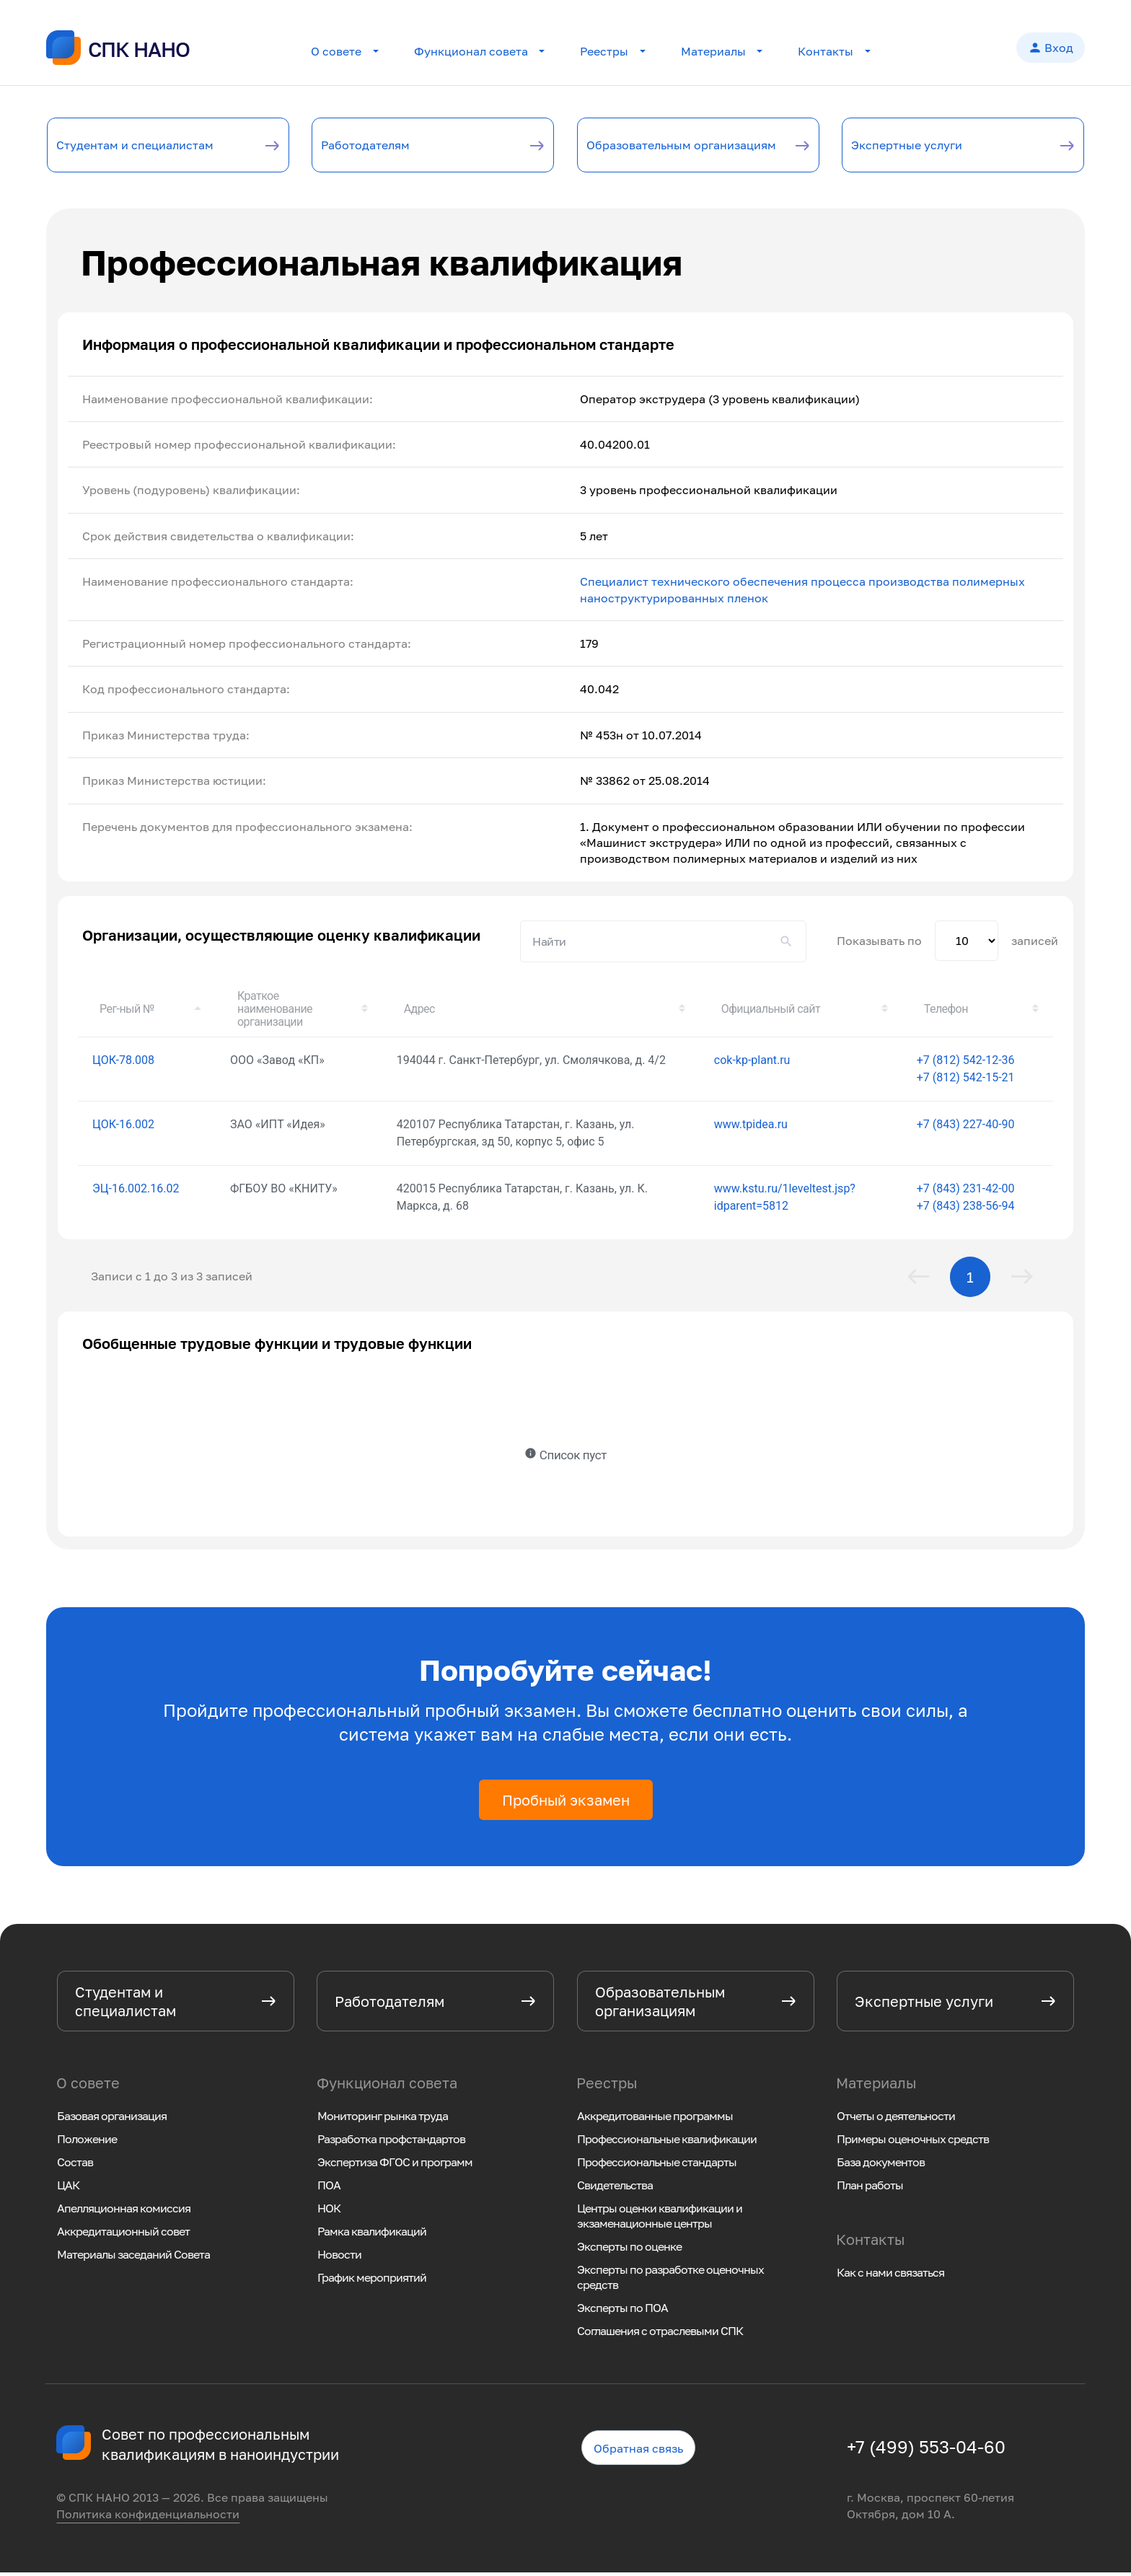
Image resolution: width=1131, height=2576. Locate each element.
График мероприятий (371, 2281)
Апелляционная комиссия (123, 2211)
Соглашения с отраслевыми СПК (660, 2333)
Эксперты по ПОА (622, 2310)
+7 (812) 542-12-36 (966, 1063)
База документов (881, 2165)
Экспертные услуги (929, 145)
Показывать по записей (947, 943)
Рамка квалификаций (371, 2235)
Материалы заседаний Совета (133, 2258)
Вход (1050, 49)
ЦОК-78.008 (123, 1063)
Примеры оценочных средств (913, 2142)
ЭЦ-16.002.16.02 (136, 1191)
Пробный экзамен (566, 1802)
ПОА (328, 2188)
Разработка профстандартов (391, 2142)
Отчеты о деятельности (896, 2119)
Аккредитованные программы (655, 2119)
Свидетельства (615, 2188)
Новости (339, 2258)
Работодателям (384, 145)
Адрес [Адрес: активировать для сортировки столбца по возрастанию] (419, 1012)
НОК (328, 2211)
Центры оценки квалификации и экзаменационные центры (659, 2219)
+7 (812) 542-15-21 (966, 1080)
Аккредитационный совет (123, 2235)
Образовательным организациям (660, 146)
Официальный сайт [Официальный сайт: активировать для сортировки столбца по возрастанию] (770, 1012)
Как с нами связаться (890, 2276)
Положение (87, 2142)
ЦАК (68, 2188)
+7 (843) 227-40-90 (966, 1127)
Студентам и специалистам (115, 146)
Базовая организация (112, 2119)
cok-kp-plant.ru (752, 1063)
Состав (75, 2165)
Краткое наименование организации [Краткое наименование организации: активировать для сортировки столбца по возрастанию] (274, 1012)
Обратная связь (638, 2451)
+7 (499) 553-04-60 (926, 2450)
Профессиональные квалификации (667, 2142)
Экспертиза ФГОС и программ (394, 2165)
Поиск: (663, 944)
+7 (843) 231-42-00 (966, 1191)
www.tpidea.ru (751, 1127)
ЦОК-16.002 (123, 1127)
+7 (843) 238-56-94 (966, 1209)
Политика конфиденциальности (147, 2517)
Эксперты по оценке (629, 2250)
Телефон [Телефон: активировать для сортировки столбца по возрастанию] (946, 1012)
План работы (870, 2188)
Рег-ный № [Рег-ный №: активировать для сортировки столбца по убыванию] (127, 1012)
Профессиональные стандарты (656, 2165)
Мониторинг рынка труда (382, 2119)
